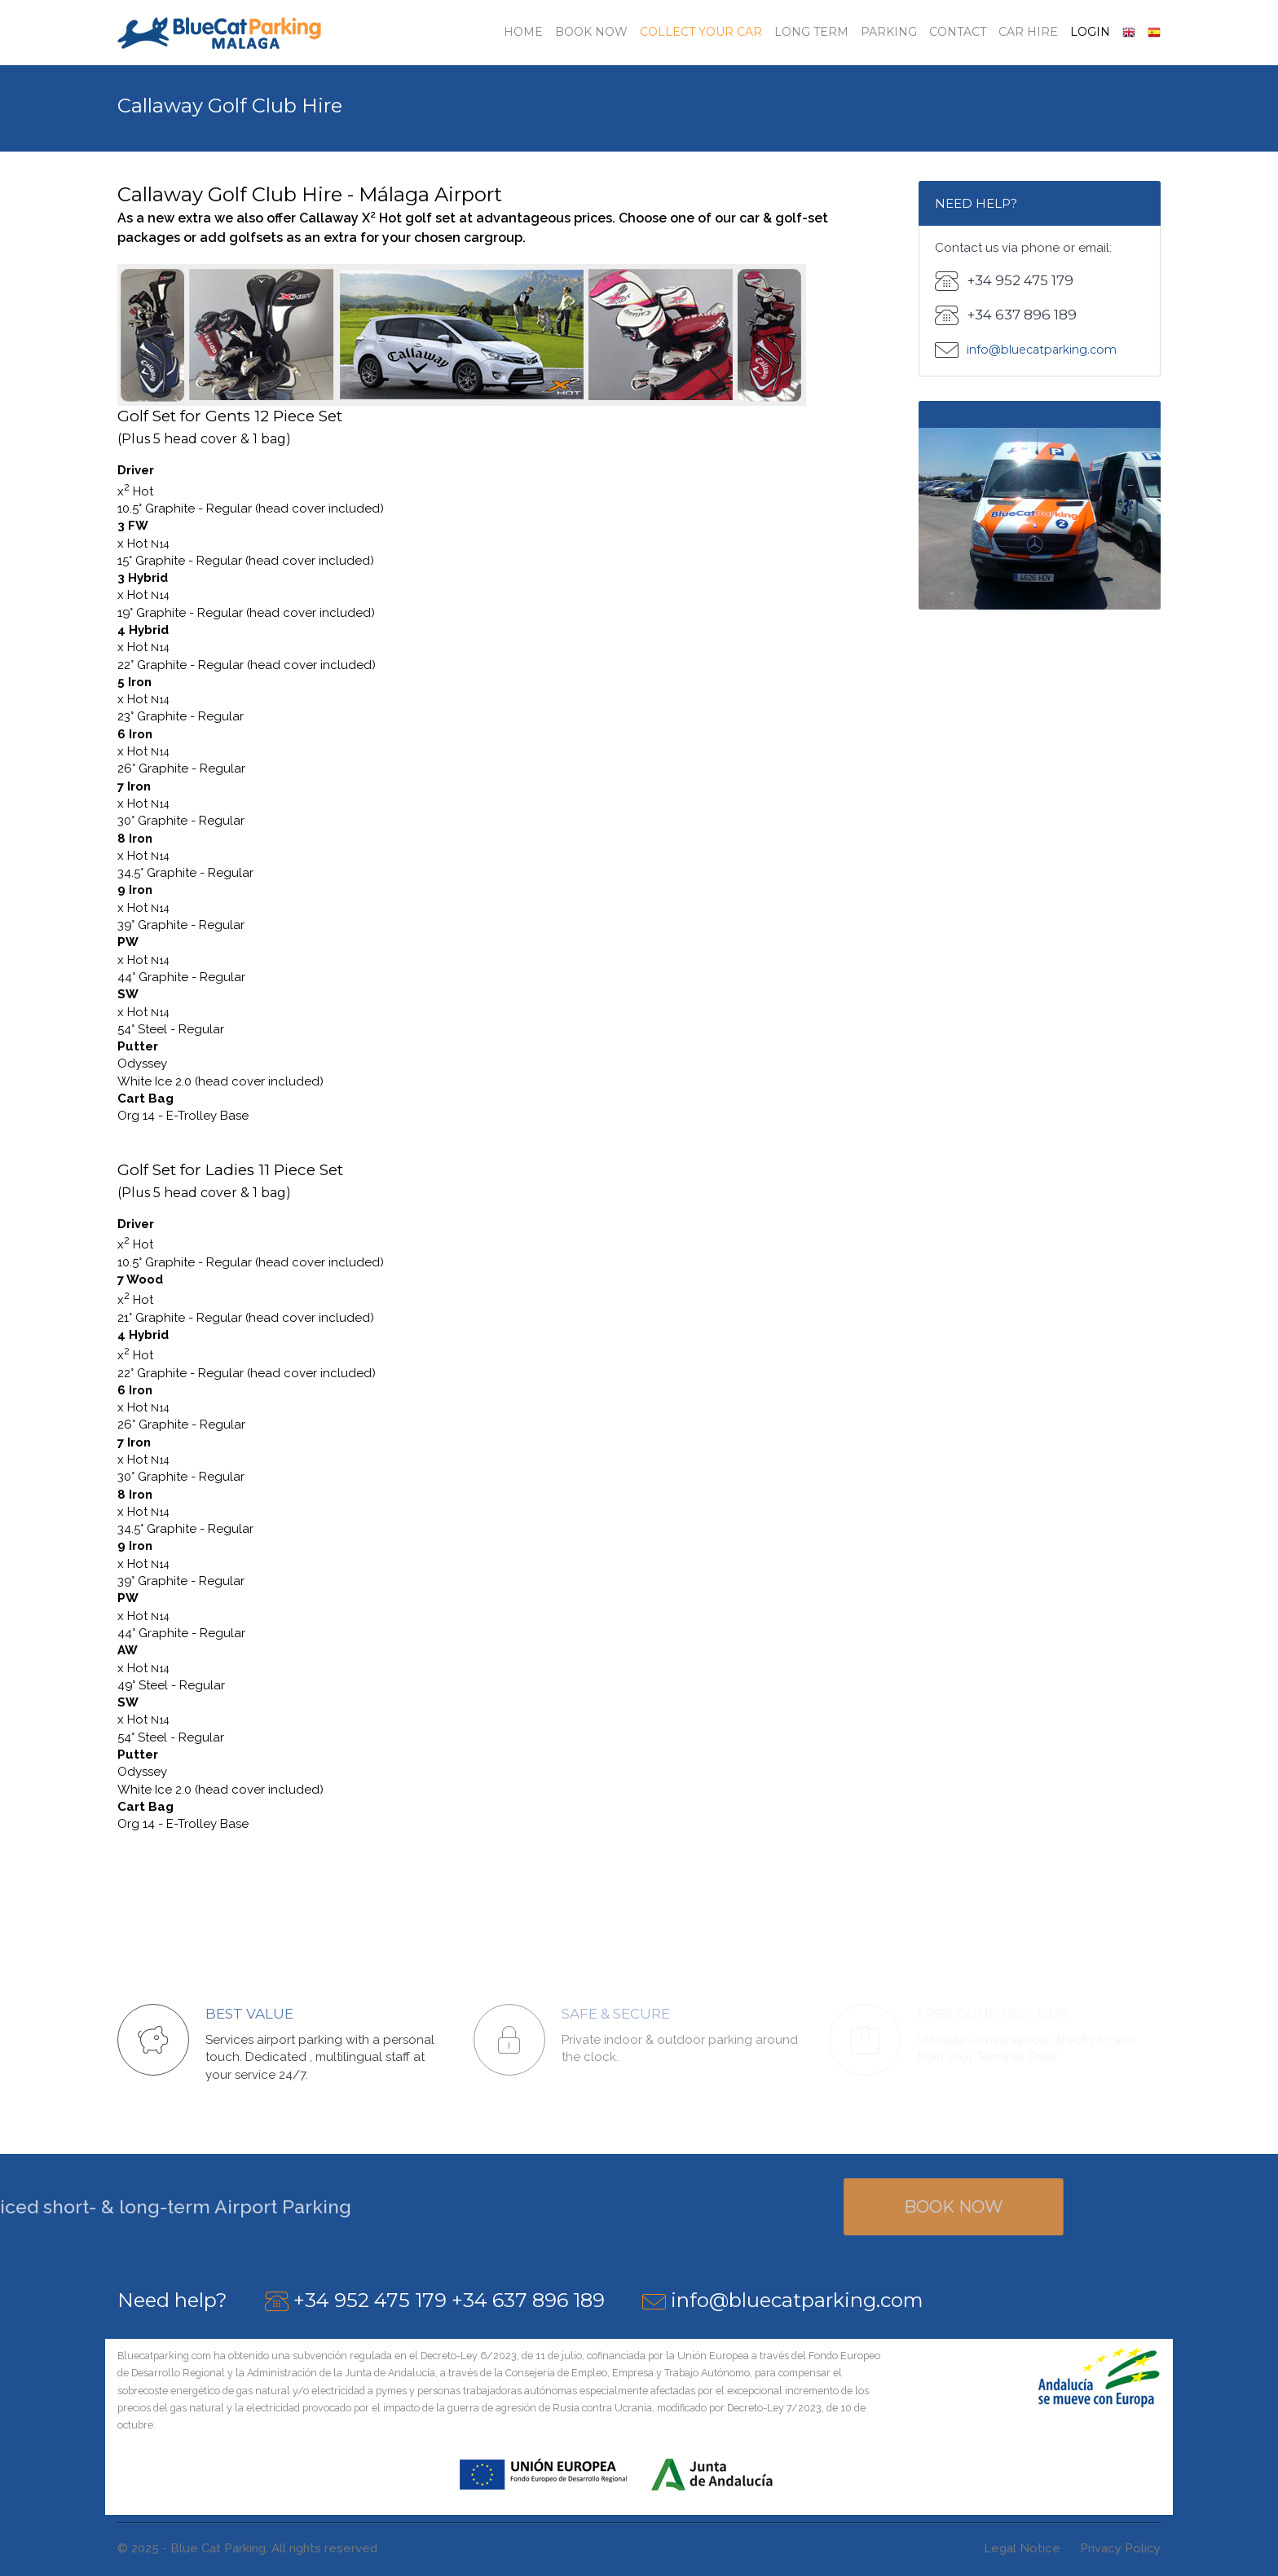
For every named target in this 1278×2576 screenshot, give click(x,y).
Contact (957, 31)
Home (523, 31)
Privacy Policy (1120, 2548)
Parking (889, 31)
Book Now (591, 31)
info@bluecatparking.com (797, 2300)
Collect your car (701, 31)
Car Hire (1028, 31)
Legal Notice (1022, 2548)
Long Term (811, 31)
